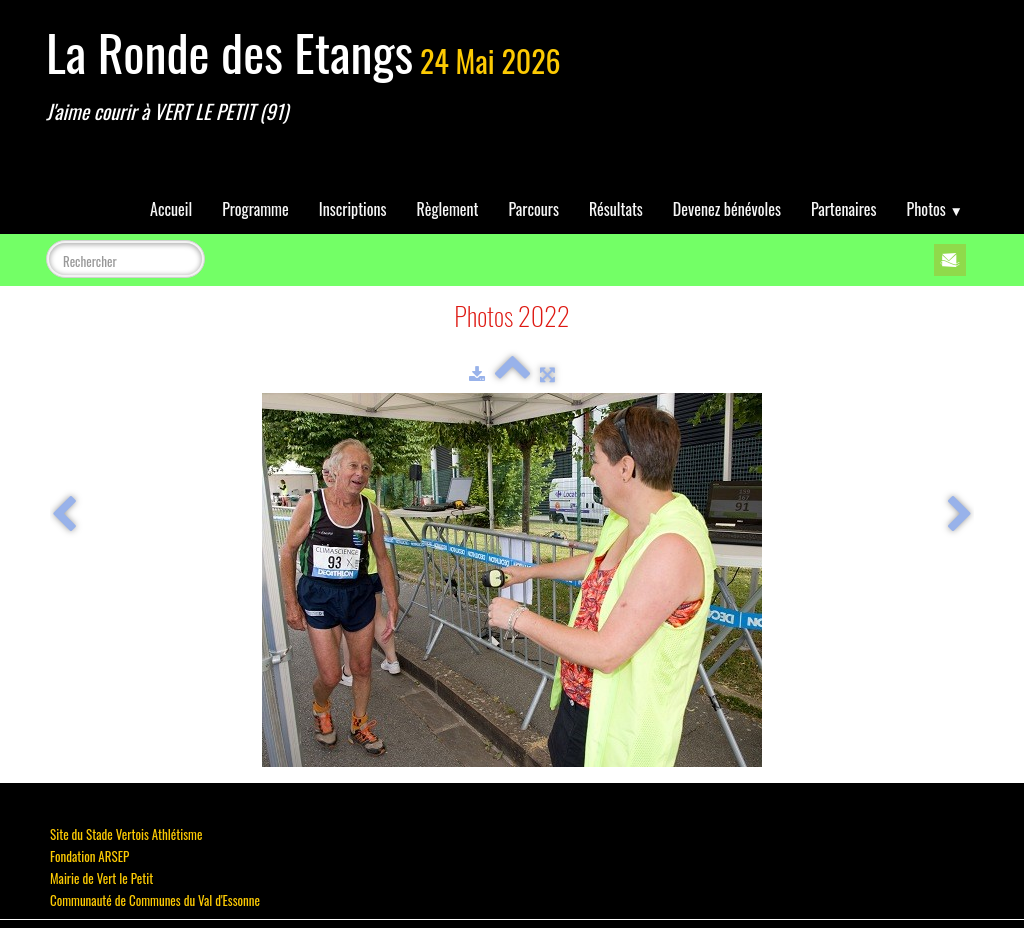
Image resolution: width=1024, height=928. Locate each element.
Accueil (171, 209)
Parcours (534, 209)
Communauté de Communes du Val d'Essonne (155, 900)
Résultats (616, 209)
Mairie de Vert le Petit (101, 878)
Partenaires (844, 209)
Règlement (448, 209)
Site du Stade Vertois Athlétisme (126, 834)
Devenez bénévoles (727, 209)
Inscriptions (353, 209)
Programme (255, 209)
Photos (935, 209)
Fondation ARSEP (89, 856)
